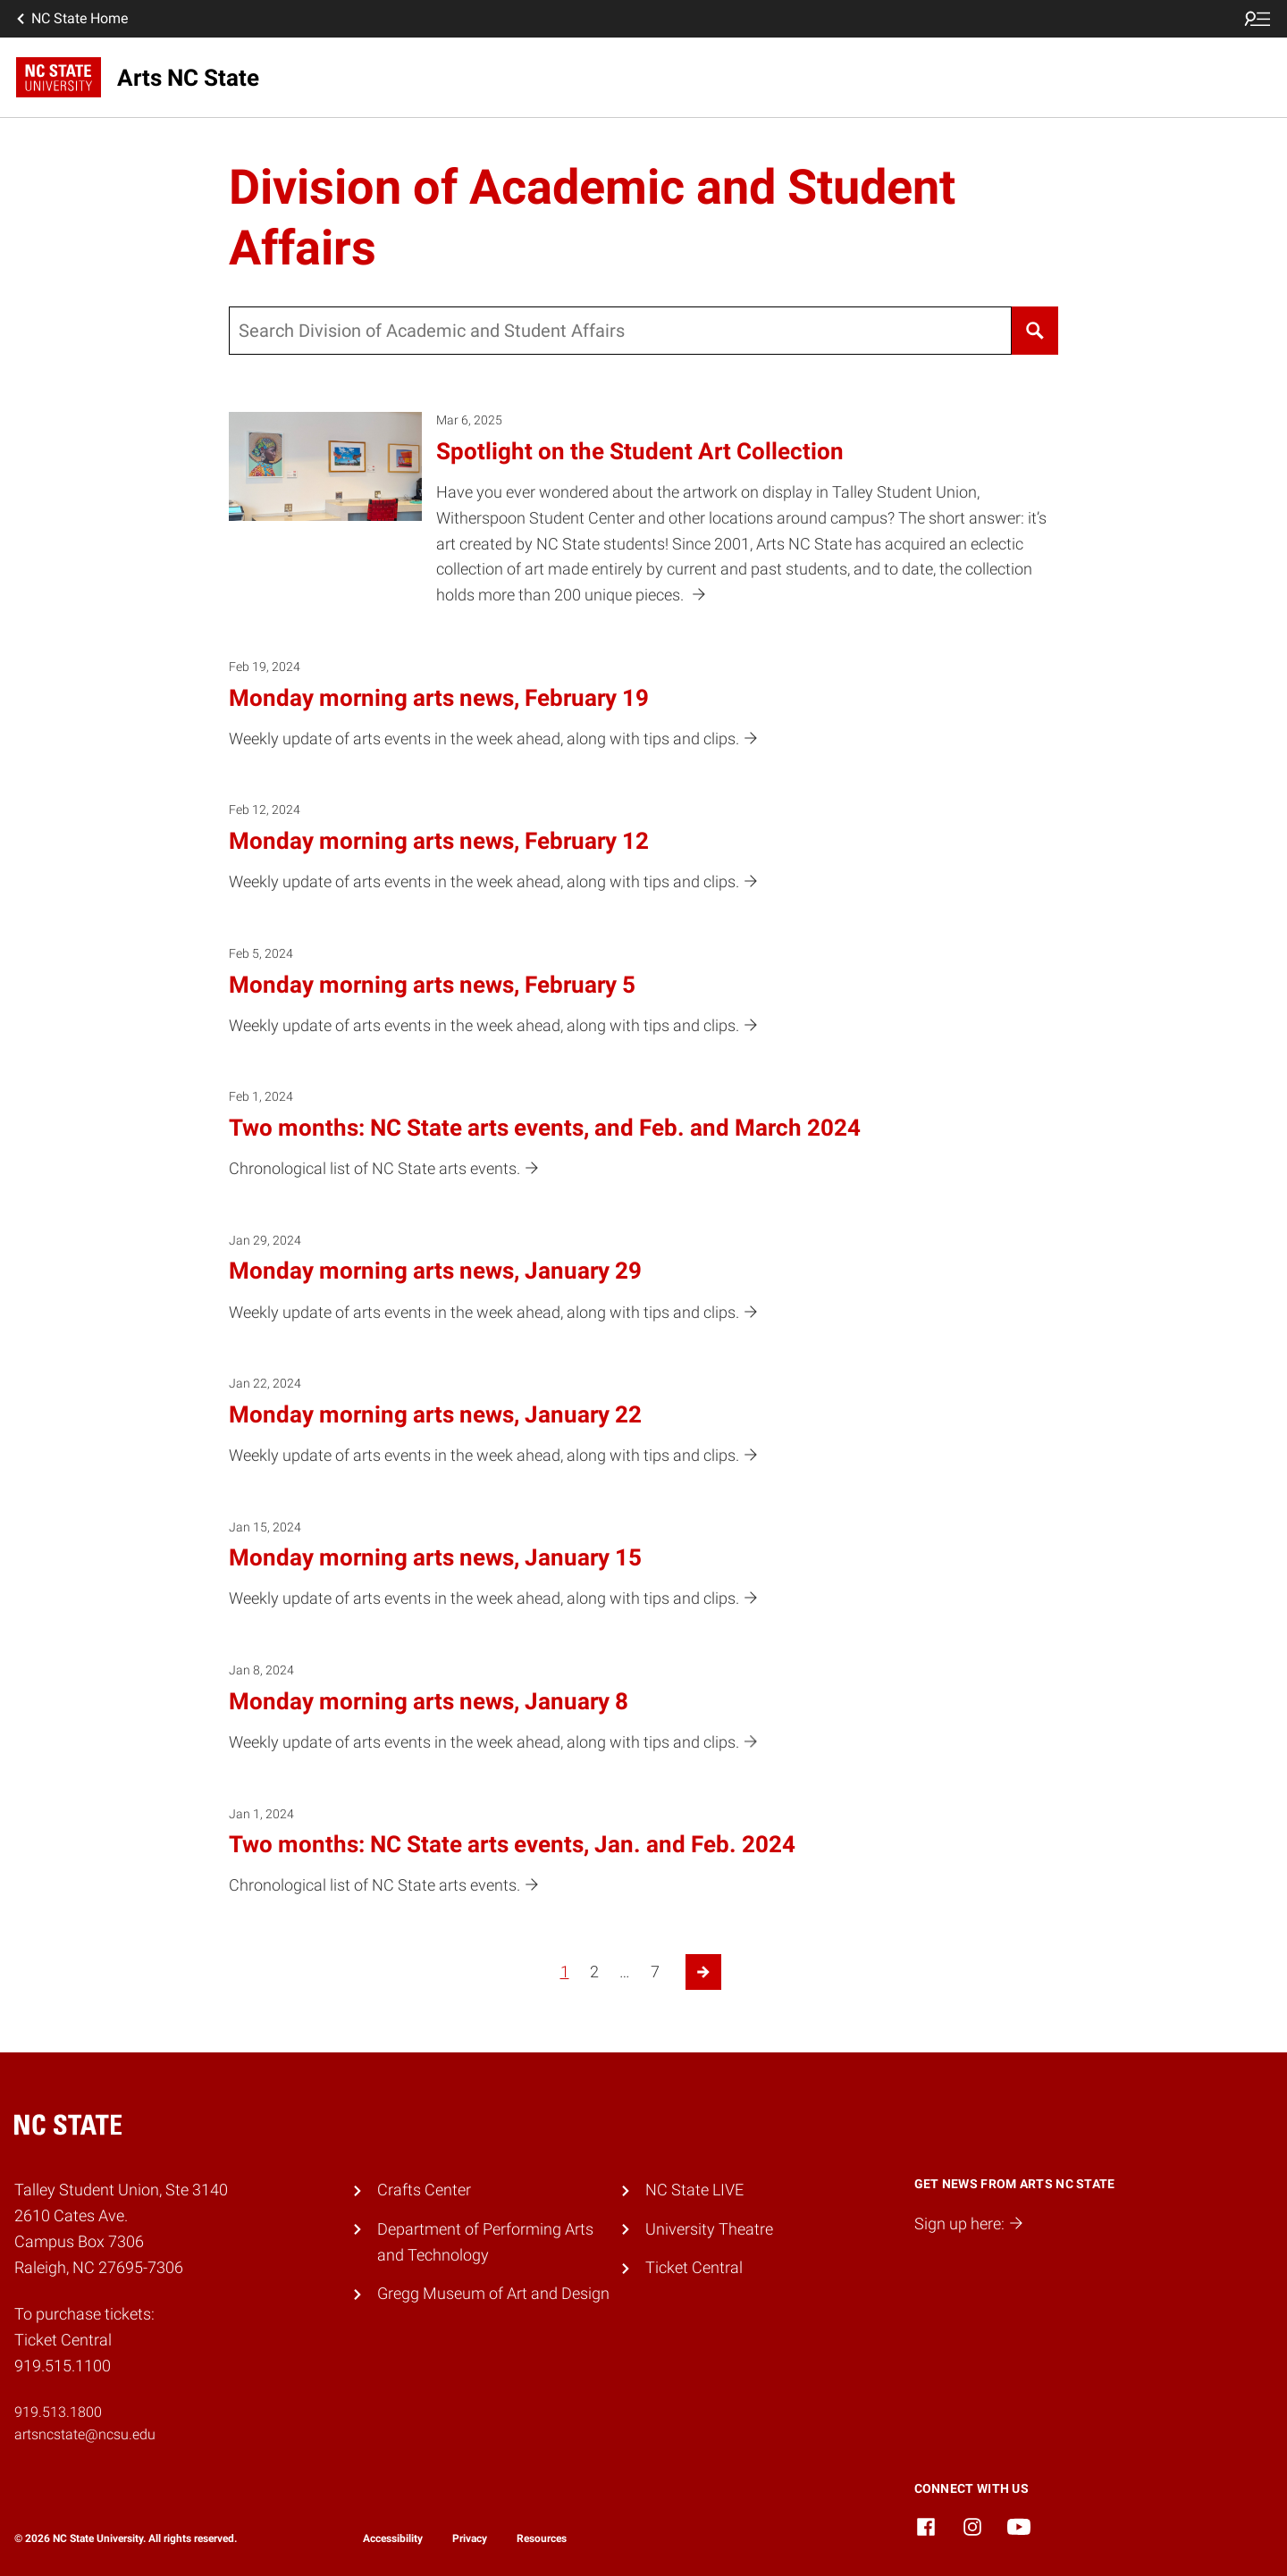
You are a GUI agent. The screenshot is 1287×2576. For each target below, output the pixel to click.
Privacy (469, 2538)
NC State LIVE (694, 2189)
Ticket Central (694, 2267)
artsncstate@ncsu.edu (85, 2434)
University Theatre (709, 2228)
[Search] (1035, 330)
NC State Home (70, 19)
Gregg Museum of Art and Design (493, 2293)
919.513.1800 (58, 2412)
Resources (542, 2538)
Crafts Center (424, 2189)
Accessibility (393, 2538)
